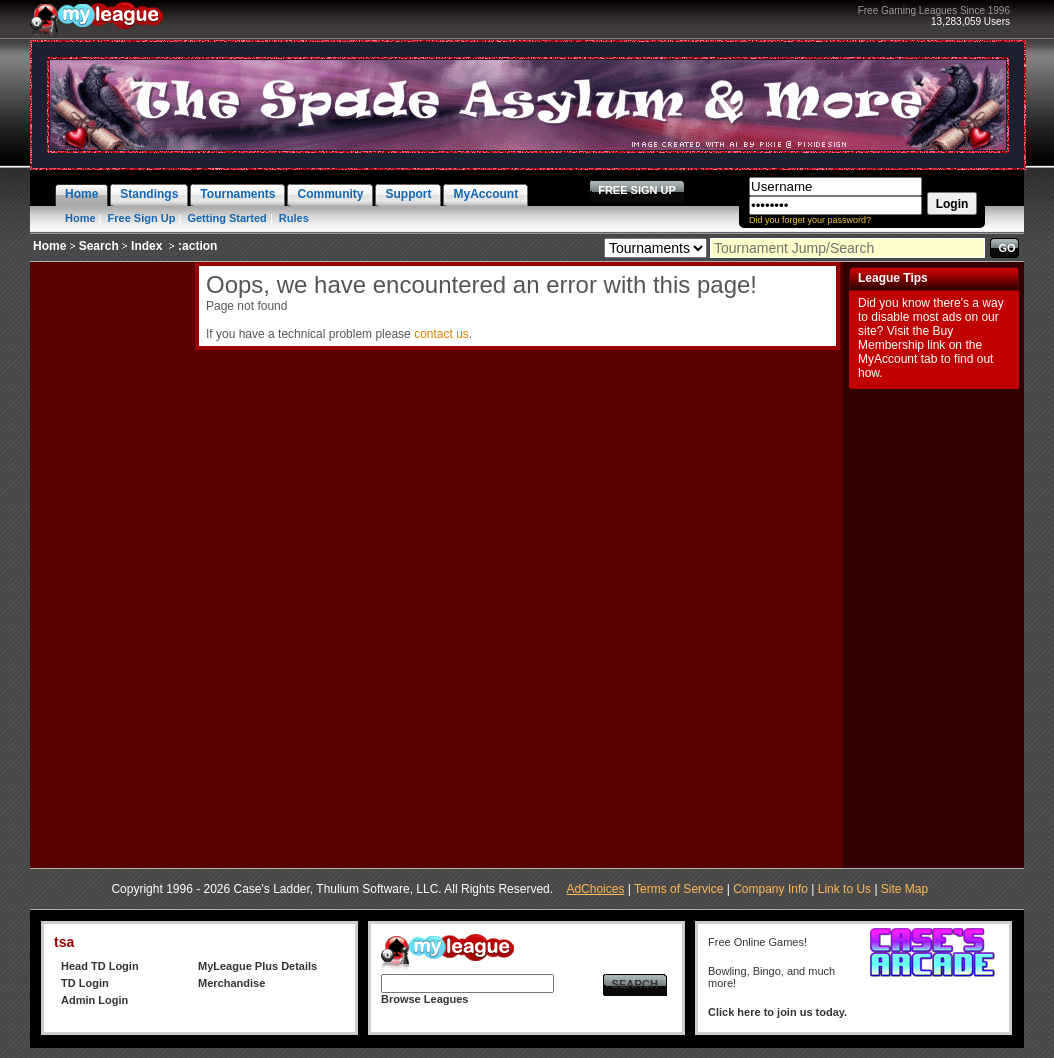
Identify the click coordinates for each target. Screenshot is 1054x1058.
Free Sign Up (142, 218)
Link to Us (844, 889)
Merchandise (231, 983)
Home (80, 218)
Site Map (904, 889)
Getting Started (226, 218)
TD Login (85, 983)
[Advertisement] (110, 562)
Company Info (770, 889)
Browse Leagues (424, 999)
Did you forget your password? (810, 220)
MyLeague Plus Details (257, 966)
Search (99, 246)
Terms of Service (678, 889)
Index (146, 246)
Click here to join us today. (777, 1012)
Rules (294, 218)
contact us (441, 334)
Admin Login (94, 1000)
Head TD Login (100, 966)
